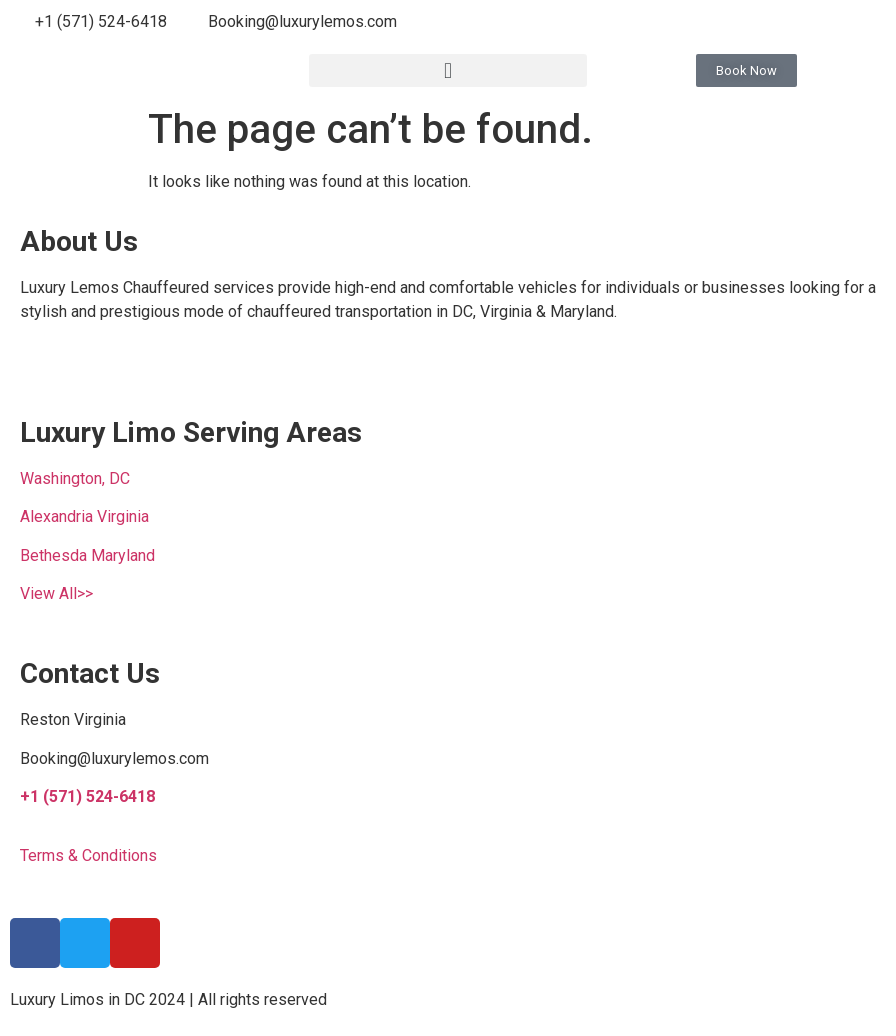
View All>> (56, 593)
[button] (448, 70)
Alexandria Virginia (84, 516)
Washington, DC (75, 478)
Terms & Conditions (88, 855)
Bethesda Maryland (87, 555)
